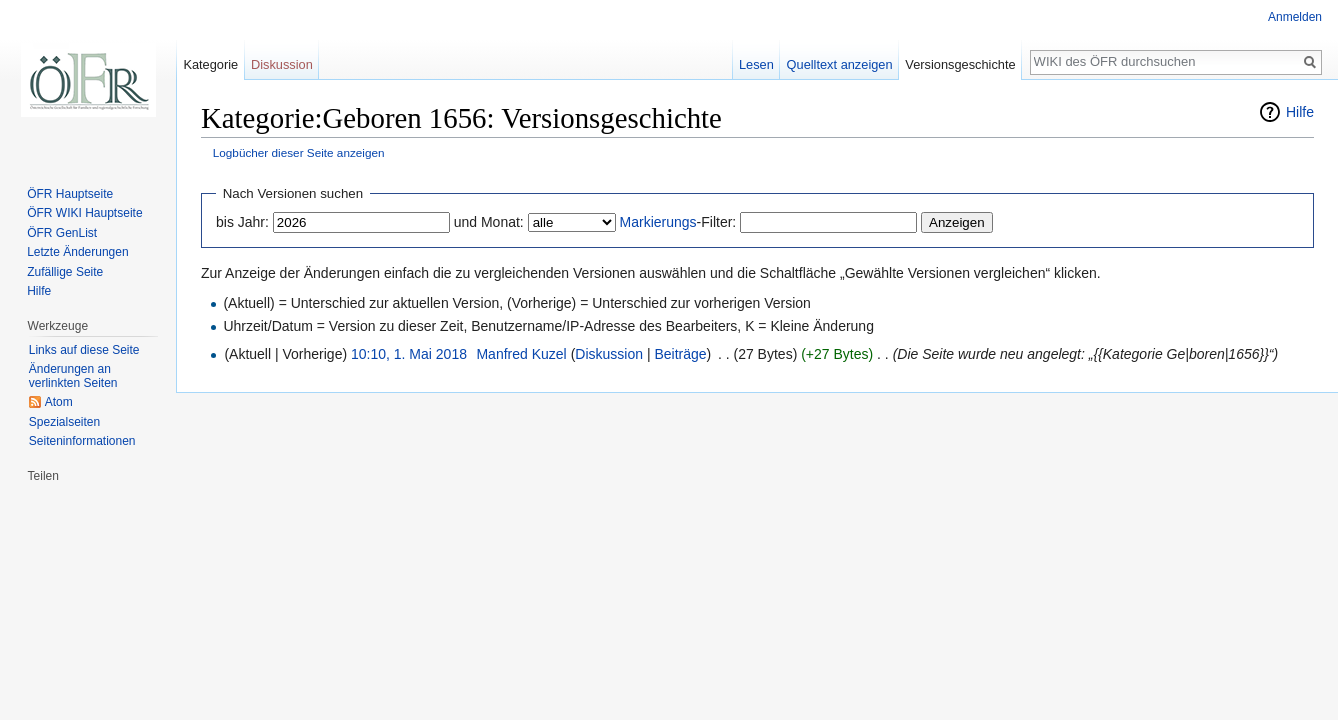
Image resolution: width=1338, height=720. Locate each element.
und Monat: (489, 222)
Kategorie (210, 64)
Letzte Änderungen (77, 252)
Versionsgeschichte (960, 64)
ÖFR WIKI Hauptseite (84, 213)
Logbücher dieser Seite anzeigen (299, 152)
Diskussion (609, 354)
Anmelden (1295, 17)
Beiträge (680, 354)
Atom (59, 402)
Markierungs (658, 222)
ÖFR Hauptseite (70, 194)
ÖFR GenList (62, 233)
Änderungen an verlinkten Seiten (73, 376)
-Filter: (678, 222)
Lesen (756, 64)
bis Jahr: (242, 222)
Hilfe (1300, 112)
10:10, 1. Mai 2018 (409, 354)
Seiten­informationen (82, 441)
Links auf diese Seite (84, 350)
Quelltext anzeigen (840, 64)
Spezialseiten (64, 422)
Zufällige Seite (65, 272)
